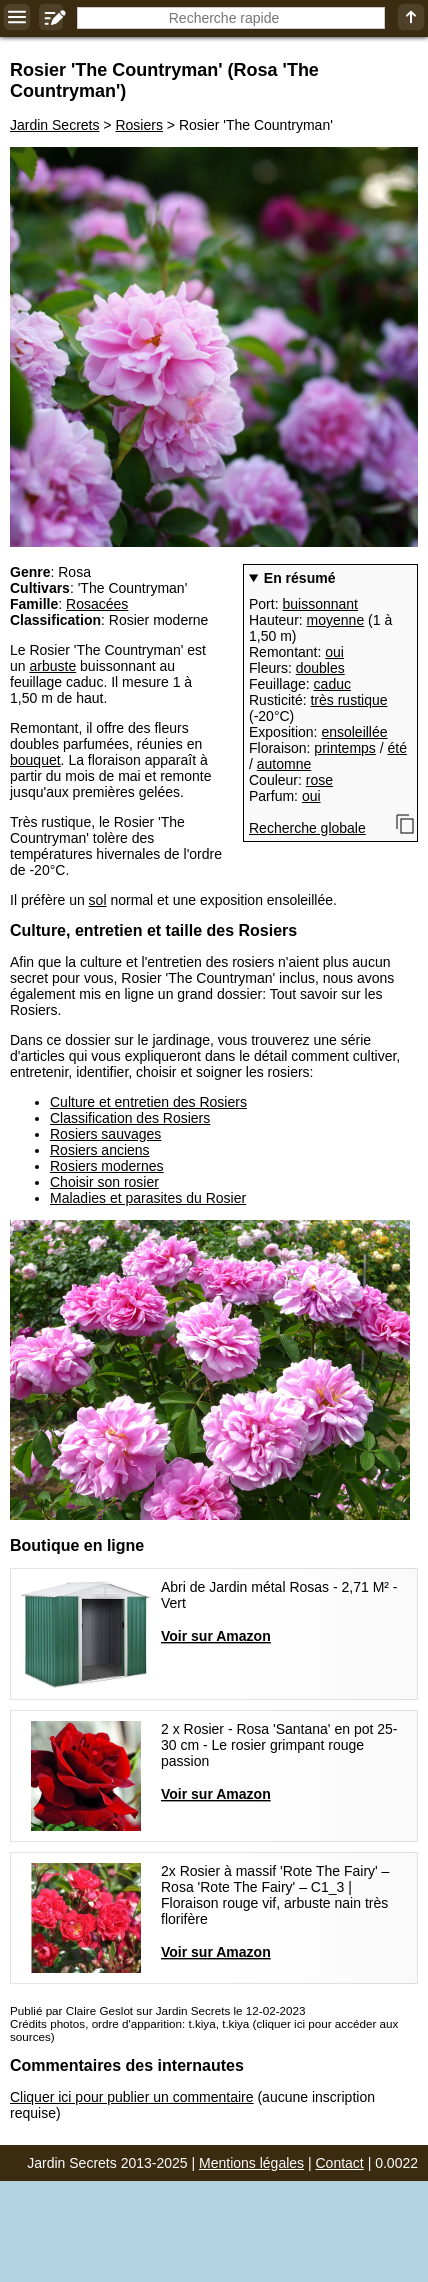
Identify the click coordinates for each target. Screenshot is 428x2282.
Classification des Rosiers (130, 1118)
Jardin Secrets (54, 125)
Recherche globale (307, 828)
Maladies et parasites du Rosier (148, 1198)
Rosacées (97, 604)
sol (98, 900)
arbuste (52, 666)
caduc (332, 684)
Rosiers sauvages (105, 1134)
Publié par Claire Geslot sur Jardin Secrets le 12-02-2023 (157, 2010)
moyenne (336, 620)
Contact (340, 2163)
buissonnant (320, 604)
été (397, 748)
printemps (344, 748)
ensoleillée (354, 732)
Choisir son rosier (104, 1182)
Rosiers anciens (100, 1150)
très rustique (348, 700)
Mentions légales (251, 2163)
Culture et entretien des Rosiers (148, 1102)
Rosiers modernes (107, 1166)
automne (284, 764)
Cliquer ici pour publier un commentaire (132, 2097)
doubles (320, 668)
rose (319, 780)
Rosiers (138, 125)
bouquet (35, 760)
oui (334, 652)
